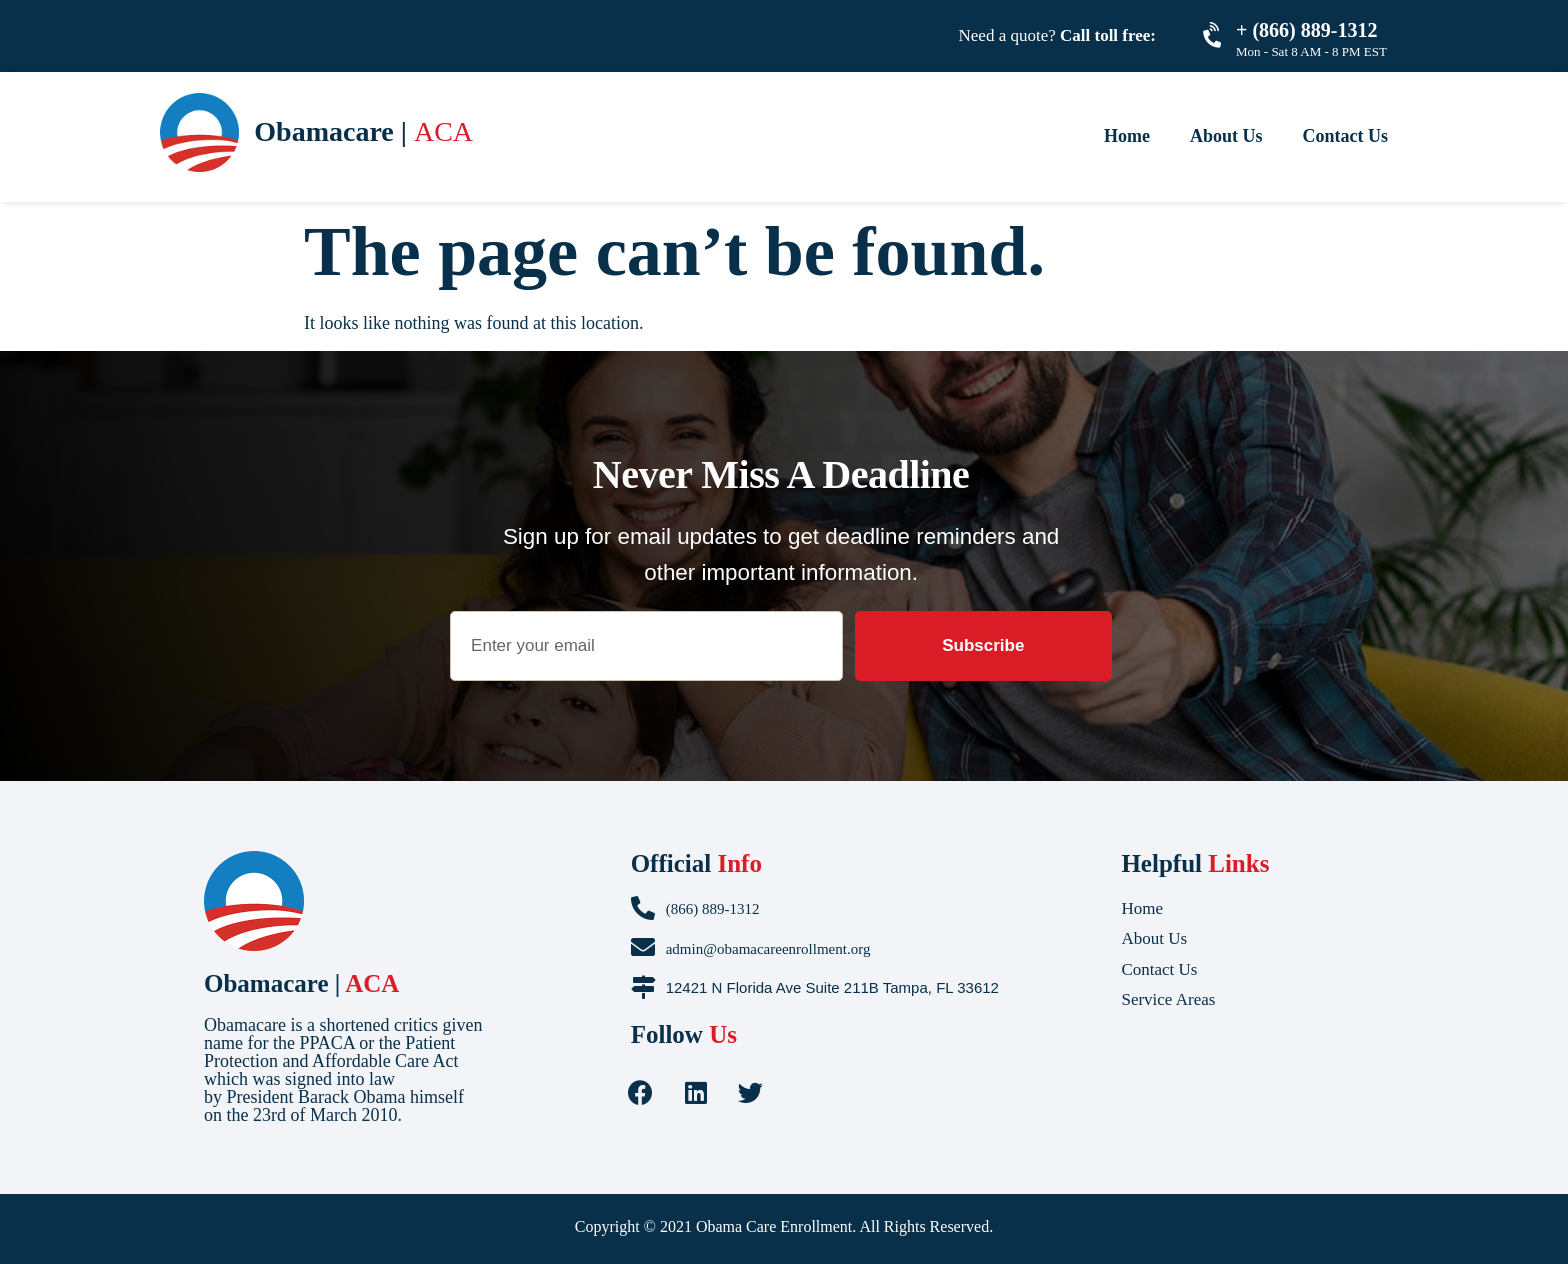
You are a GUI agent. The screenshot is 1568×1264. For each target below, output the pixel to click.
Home (1127, 136)
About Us (1226, 136)
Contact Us (1346, 136)
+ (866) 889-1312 (1306, 30)
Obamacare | (301, 983)
